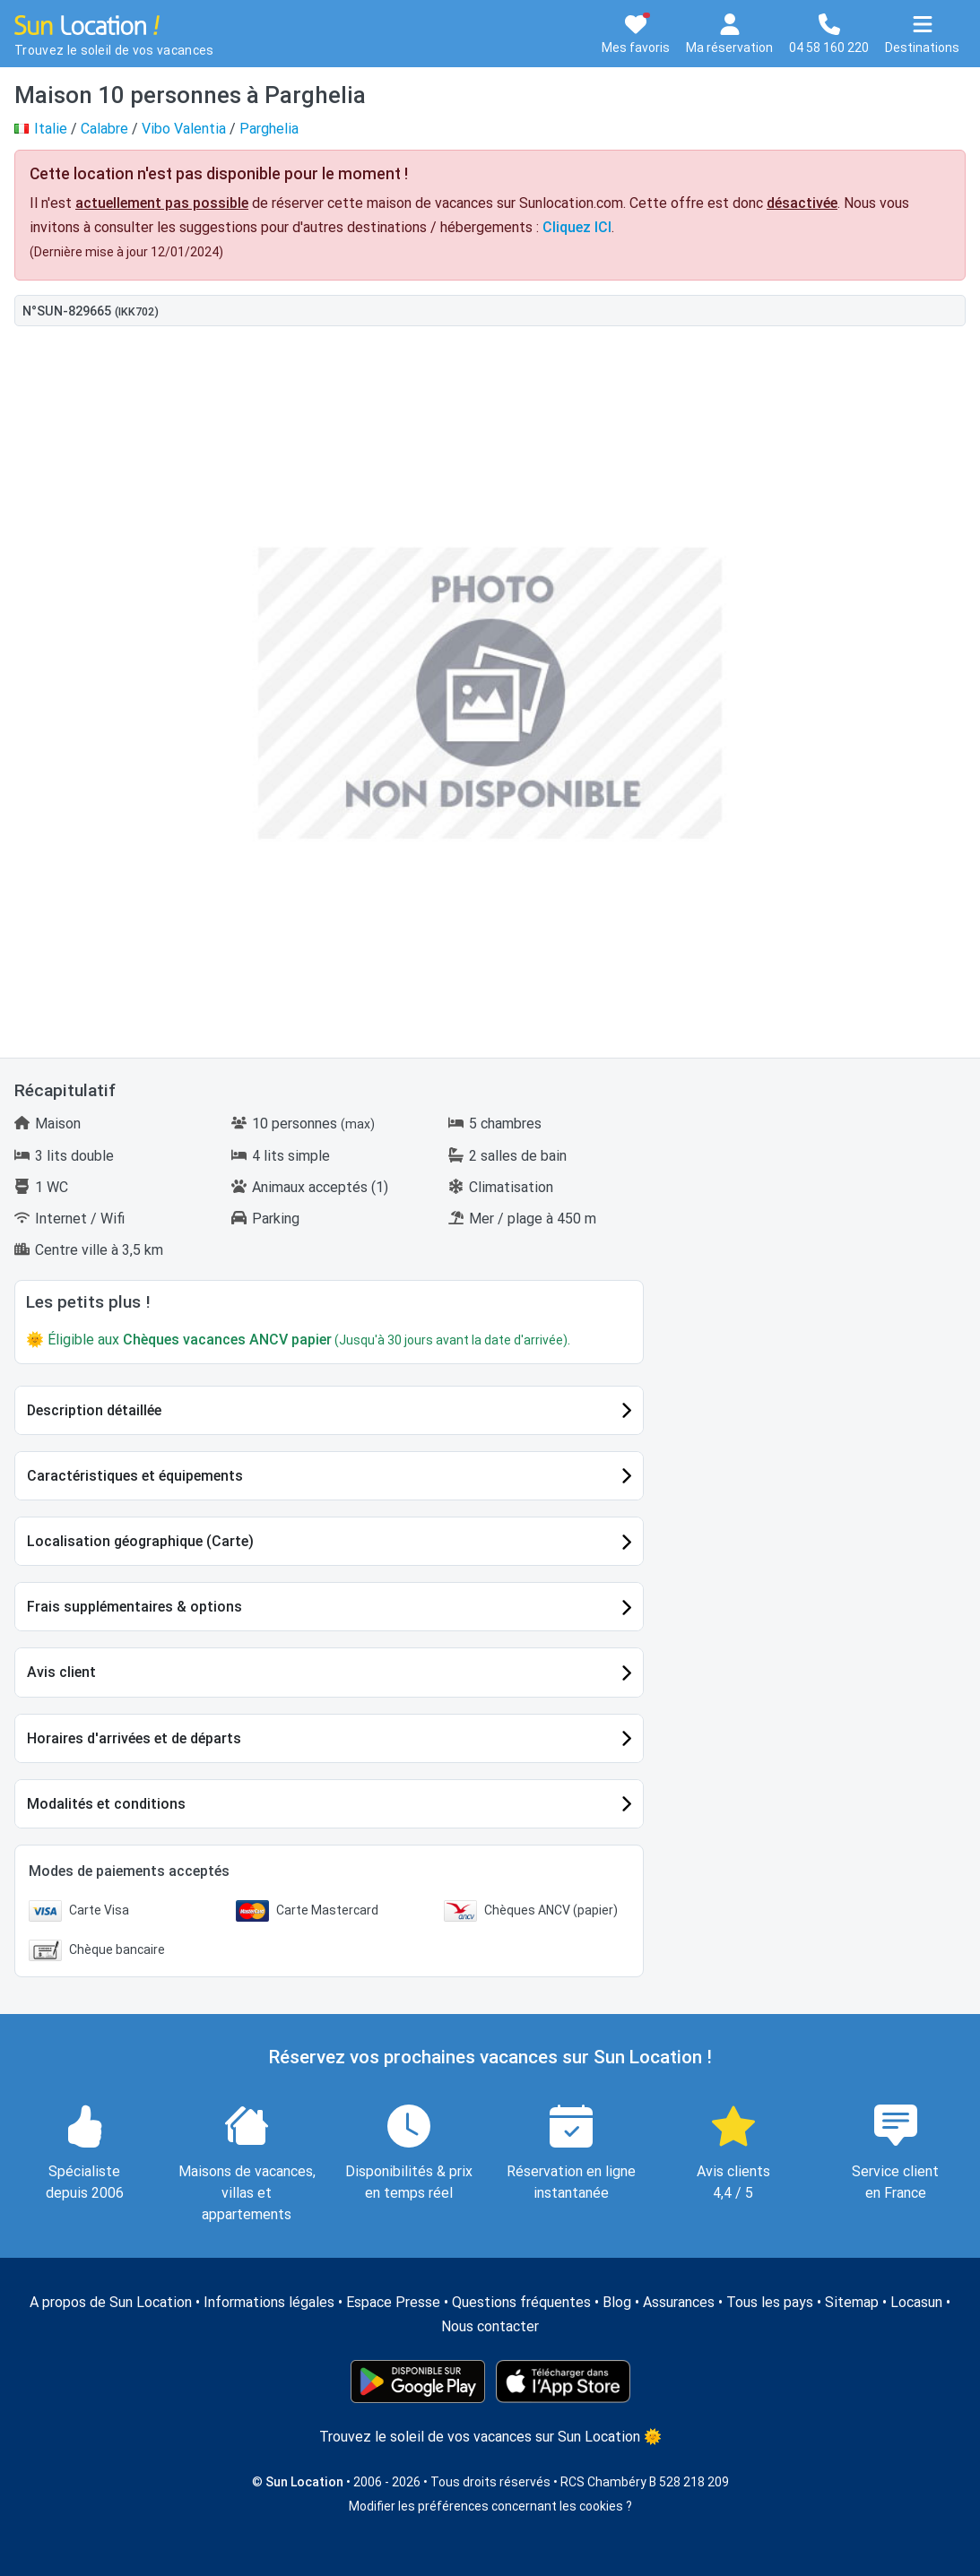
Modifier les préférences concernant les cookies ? (490, 2506)
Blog (617, 2302)
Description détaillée (94, 1410)
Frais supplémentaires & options (134, 1606)
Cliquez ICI (576, 227)
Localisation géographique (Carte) (140, 1541)
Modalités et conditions (106, 1803)
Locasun (916, 2302)
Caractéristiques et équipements (135, 1475)
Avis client (61, 1672)
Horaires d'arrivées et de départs (134, 1738)
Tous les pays (769, 2302)
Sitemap (852, 2302)
